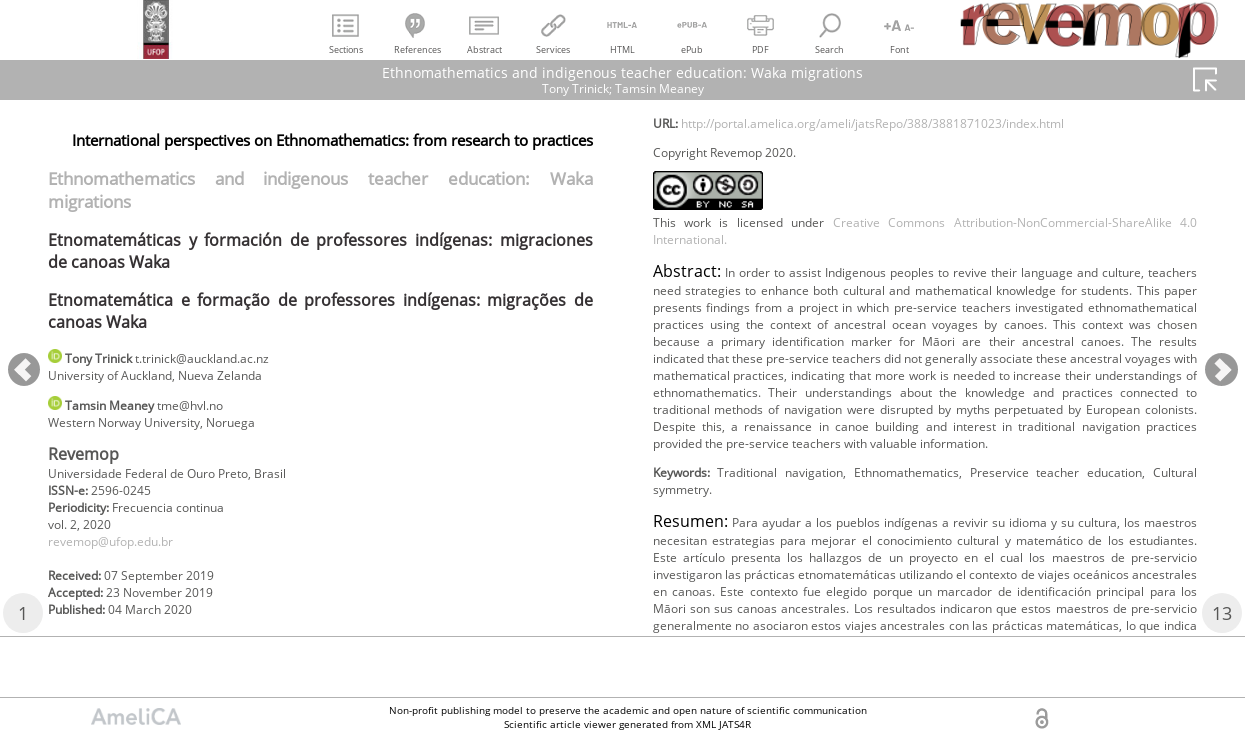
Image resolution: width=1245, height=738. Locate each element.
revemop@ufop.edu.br (124, 560)
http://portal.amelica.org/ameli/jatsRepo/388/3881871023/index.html (917, 157)
